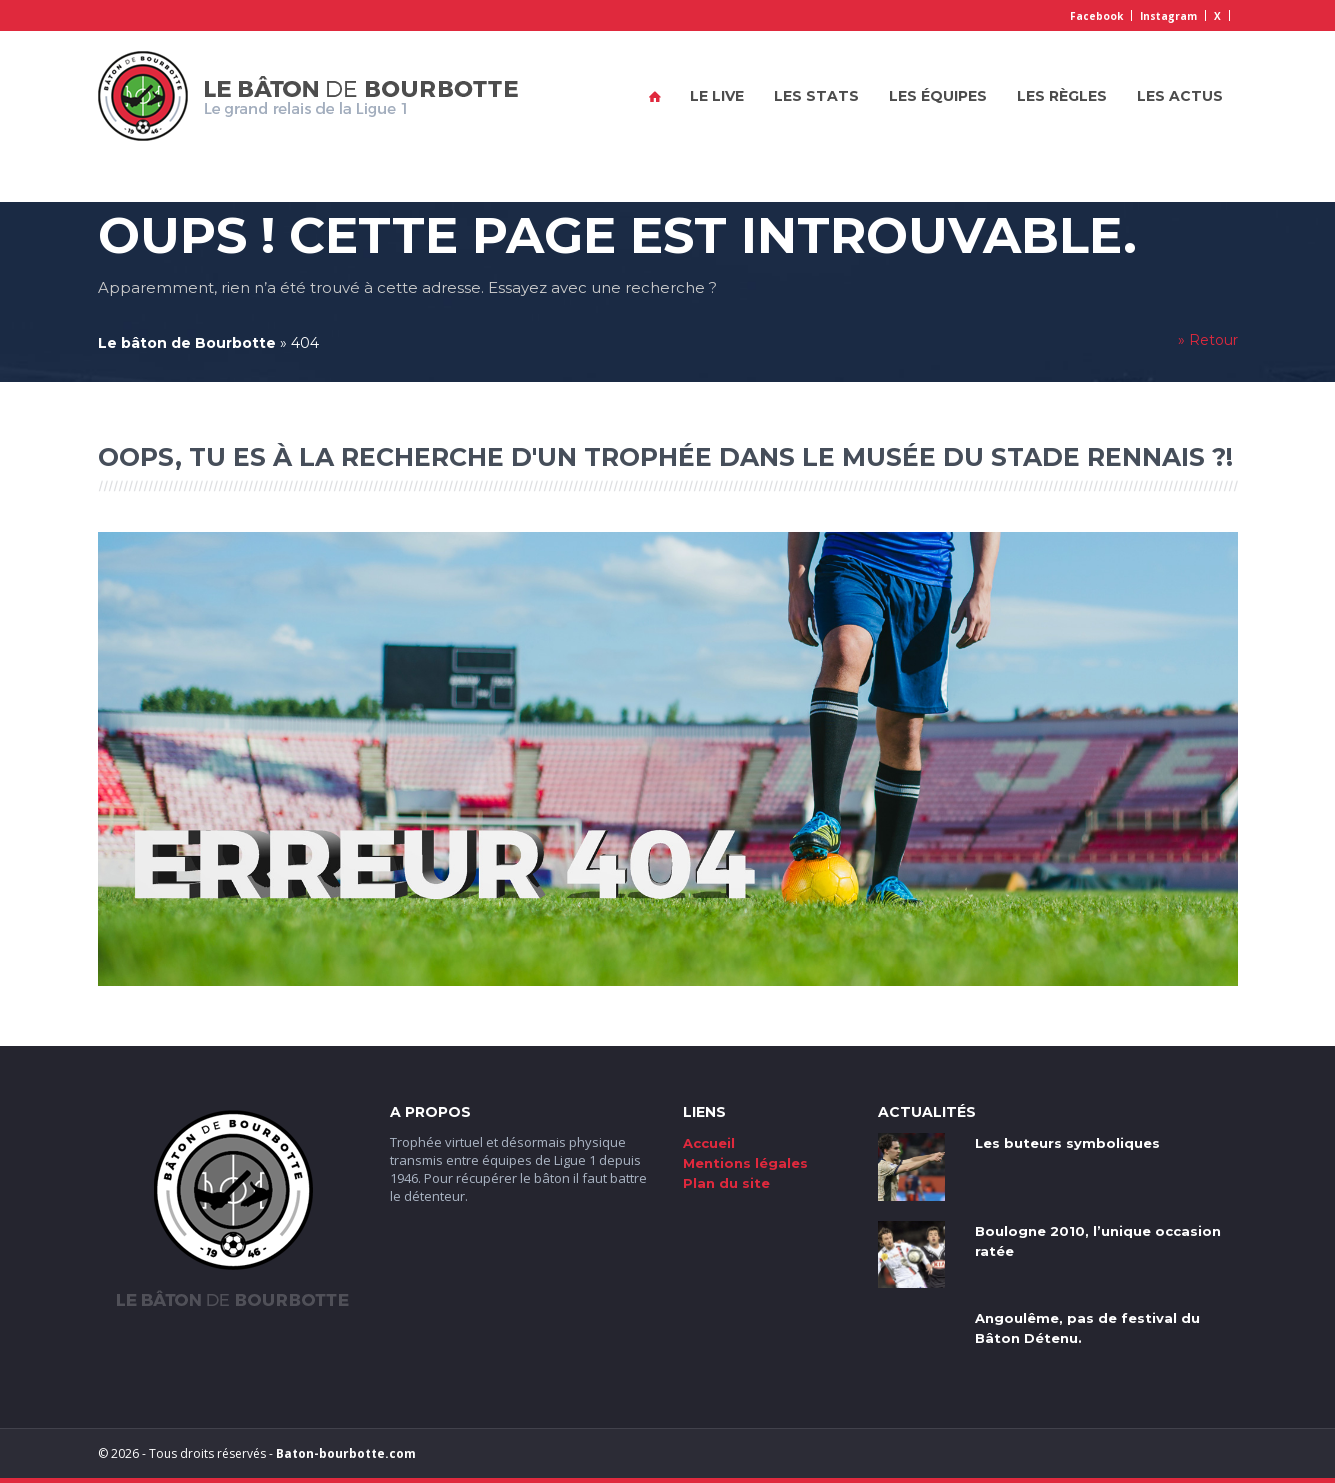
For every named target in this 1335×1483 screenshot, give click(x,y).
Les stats (816, 96)
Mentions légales (745, 1163)
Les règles (1062, 96)
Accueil (655, 96)
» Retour (1208, 340)
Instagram (1168, 16)
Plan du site (726, 1183)
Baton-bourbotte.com (346, 1453)
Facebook (1096, 16)
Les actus (1180, 96)
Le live (717, 96)
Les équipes (938, 96)
